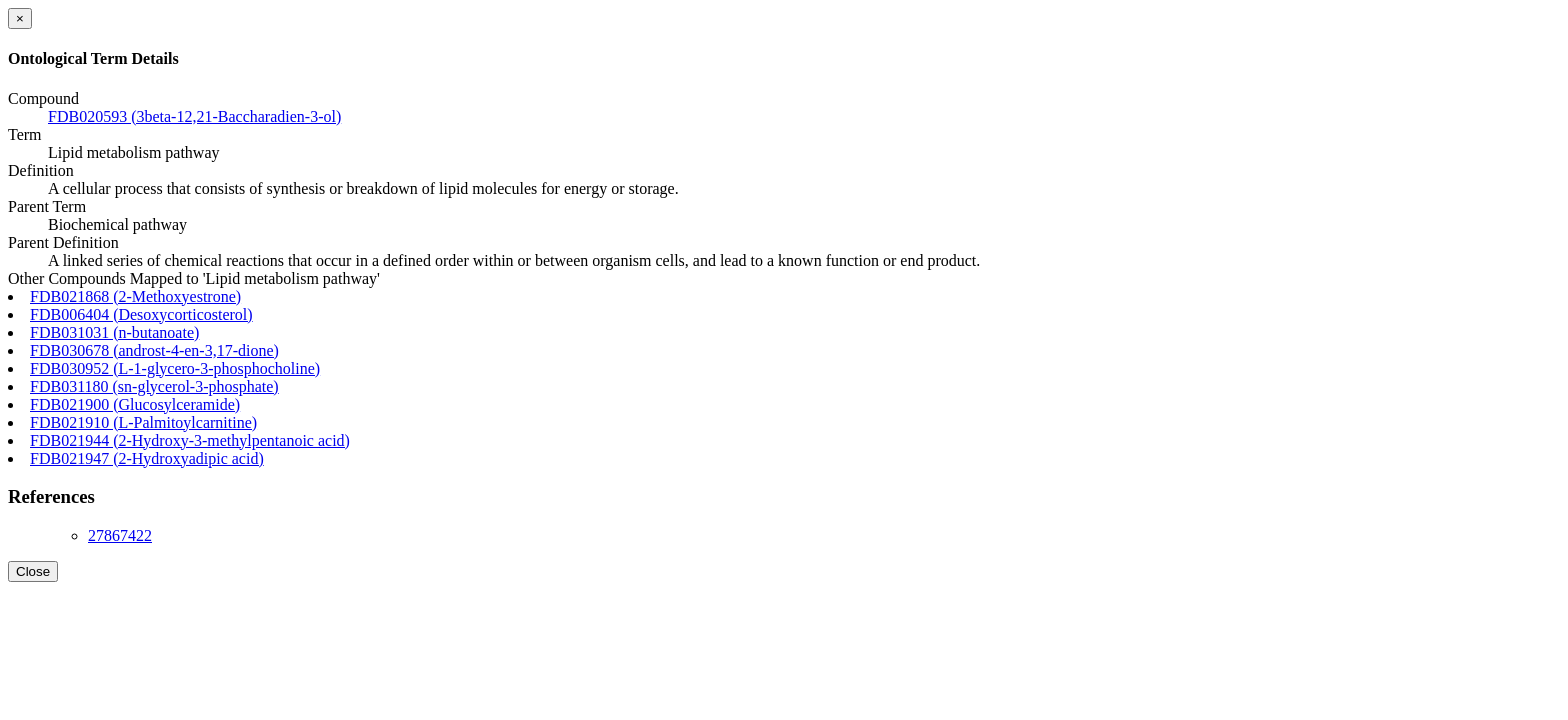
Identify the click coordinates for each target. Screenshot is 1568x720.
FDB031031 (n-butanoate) (114, 332)
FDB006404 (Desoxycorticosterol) (141, 314)
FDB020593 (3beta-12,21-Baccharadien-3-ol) (194, 116)
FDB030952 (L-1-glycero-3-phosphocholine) (175, 368)
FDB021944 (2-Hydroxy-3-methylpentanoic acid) (190, 440)
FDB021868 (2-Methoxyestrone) (135, 296)
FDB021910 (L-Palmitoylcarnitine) (143, 422)
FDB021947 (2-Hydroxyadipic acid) (147, 458)
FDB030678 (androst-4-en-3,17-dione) (154, 350)
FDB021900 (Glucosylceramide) (135, 404)
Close (33, 571)
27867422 (120, 535)
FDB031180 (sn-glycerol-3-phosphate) (154, 386)
